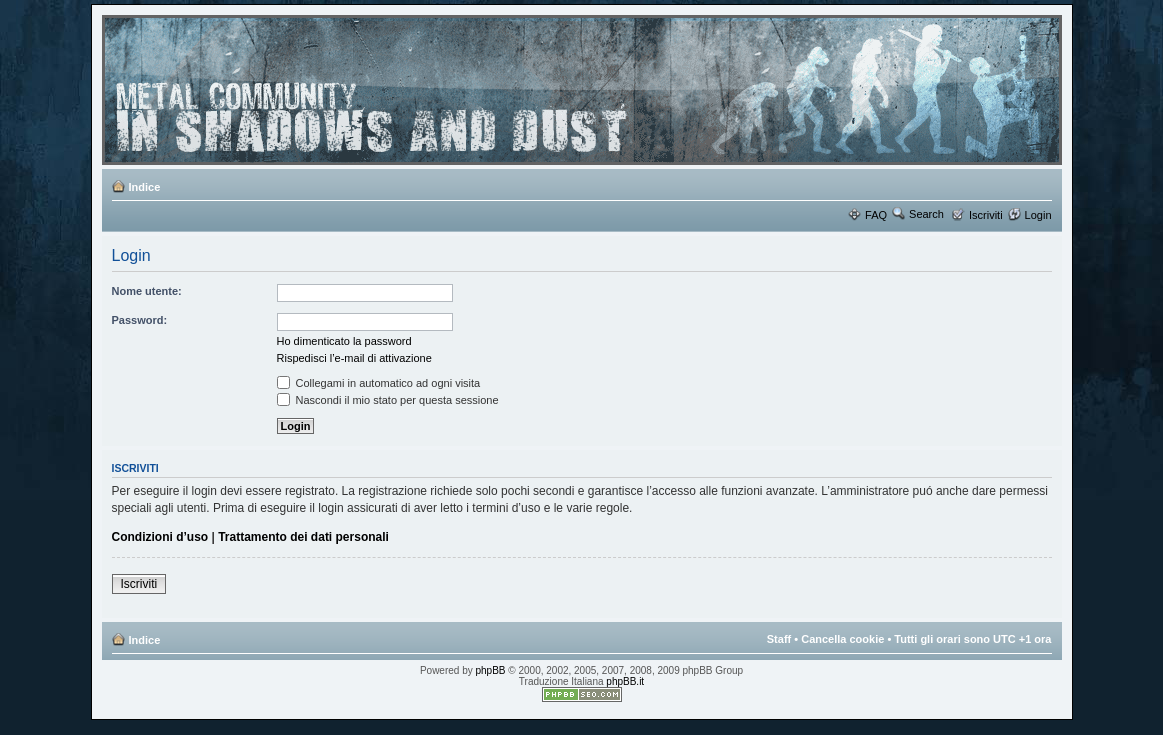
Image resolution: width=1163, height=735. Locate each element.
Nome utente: (147, 291)
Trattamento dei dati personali (303, 537)
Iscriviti (986, 215)
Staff (779, 639)
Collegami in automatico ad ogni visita (379, 383)
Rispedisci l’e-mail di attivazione (354, 358)
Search (926, 214)
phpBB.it (625, 681)
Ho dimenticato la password (344, 341)
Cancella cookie (842, 639)
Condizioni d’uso (160, 537)
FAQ (876, 215)
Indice (145, 187)
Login (1038, 215)
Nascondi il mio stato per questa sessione (388, 400)
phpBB (491, 670)
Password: (140, 320)
